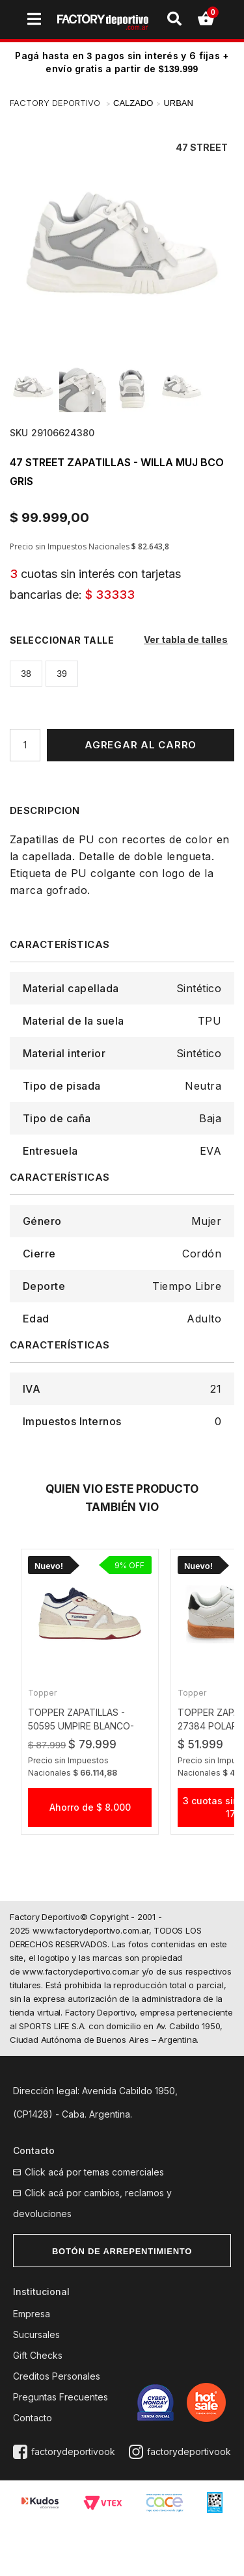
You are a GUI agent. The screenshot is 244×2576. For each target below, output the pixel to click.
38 (26, 673)
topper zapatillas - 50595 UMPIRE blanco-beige (81, 1726)
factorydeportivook (73, 2451)
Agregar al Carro (141, 745)
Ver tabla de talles (186, 639)
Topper (42, 1693)
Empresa (31, 2313)
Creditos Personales (56, 2376)
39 (62, 673)
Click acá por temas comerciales (94, 2171)
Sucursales (36, 2334)
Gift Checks (37, 2355)
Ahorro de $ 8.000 (90, 1807)
